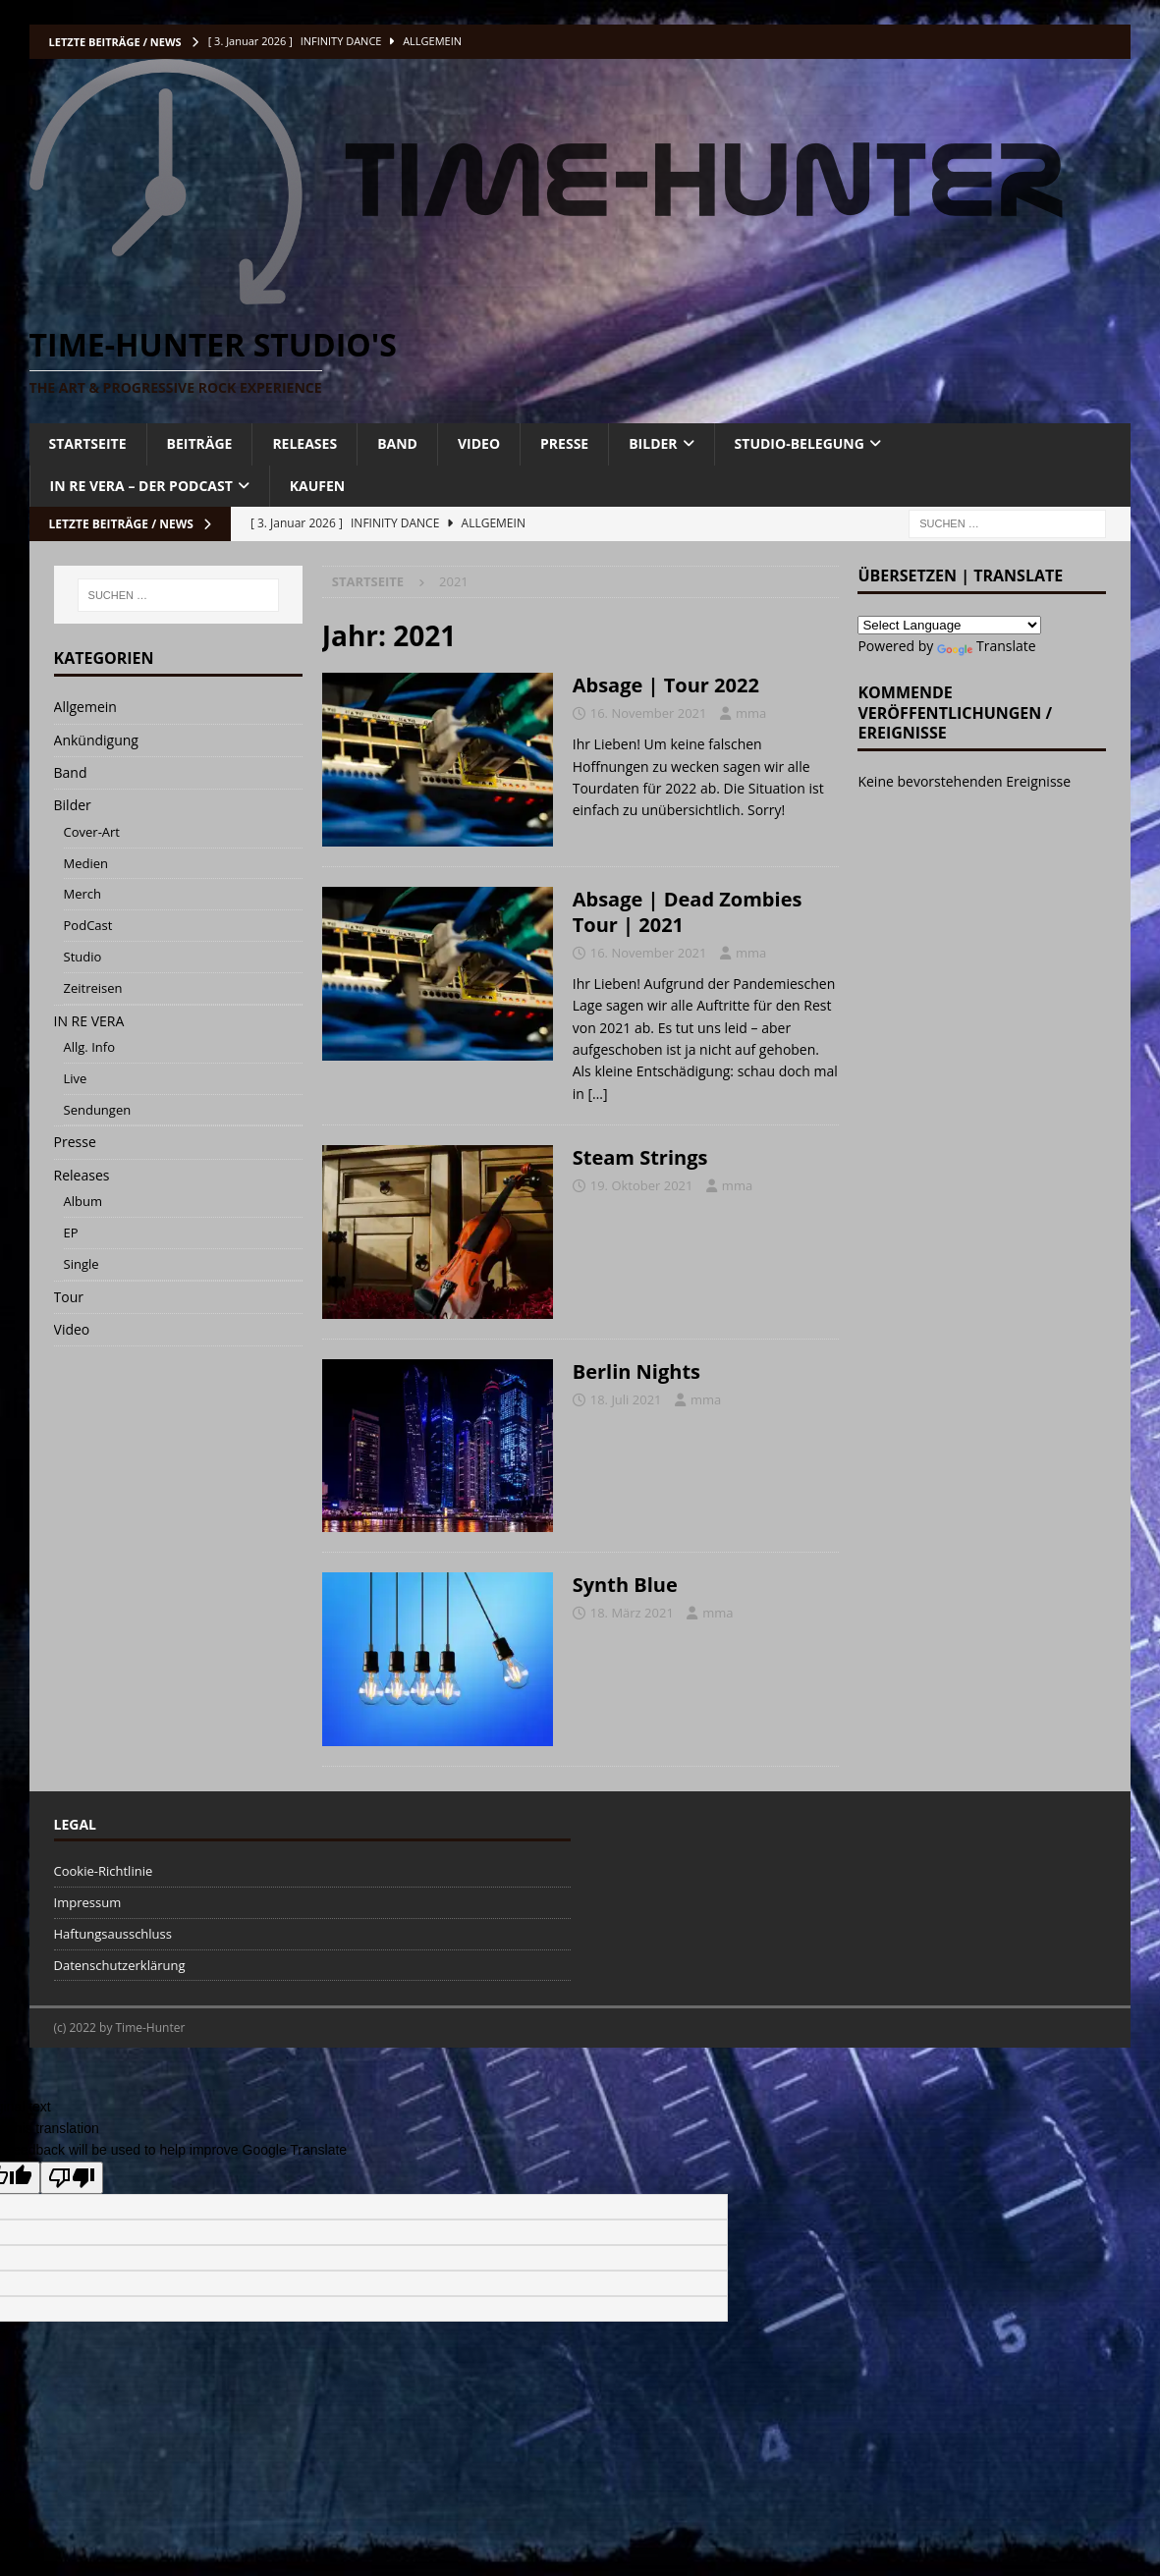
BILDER (653, 443)
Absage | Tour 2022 (666, 685)
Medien (86, 863)
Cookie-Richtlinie (103, 1871)
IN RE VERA (89, 1021)
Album (83, 1201)
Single (81, 1264)
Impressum (88, 1902)
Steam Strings (640, 1157)
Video (72, 1329)
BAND (397, 443)
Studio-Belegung (799, 443)
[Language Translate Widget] (949, 625)
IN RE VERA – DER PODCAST (141, 485)
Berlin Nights (636, 1371)
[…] (597, 1093)
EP (71, 1232)
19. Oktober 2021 (641, 1185)
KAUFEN (317, 485)
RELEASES (304, 443)
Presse (75, 1141)
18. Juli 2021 (626, 1399)
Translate (986, 645)
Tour (68, 1297)
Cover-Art (92, 832)
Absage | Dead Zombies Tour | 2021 (687, 912)
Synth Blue (625, 1584)
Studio (83, 956)
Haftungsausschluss (113, 1934)
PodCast (88, 925)
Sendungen (98, 1110)
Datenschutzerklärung (120, 1965)
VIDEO (479, 443)
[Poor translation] (71, 2178)
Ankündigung (96, 740)
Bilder (72, 804)
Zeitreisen (93, 988)
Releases (82, 1175)
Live (75, 1078)
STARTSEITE (88, 443)
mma (751, 713)
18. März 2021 (632, 1612)
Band (70, 772)
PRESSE (564, 443)
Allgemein (85, 706)
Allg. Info (89, 1047)
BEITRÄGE (200, 443)
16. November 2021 (648, 713)
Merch (83, 894)
